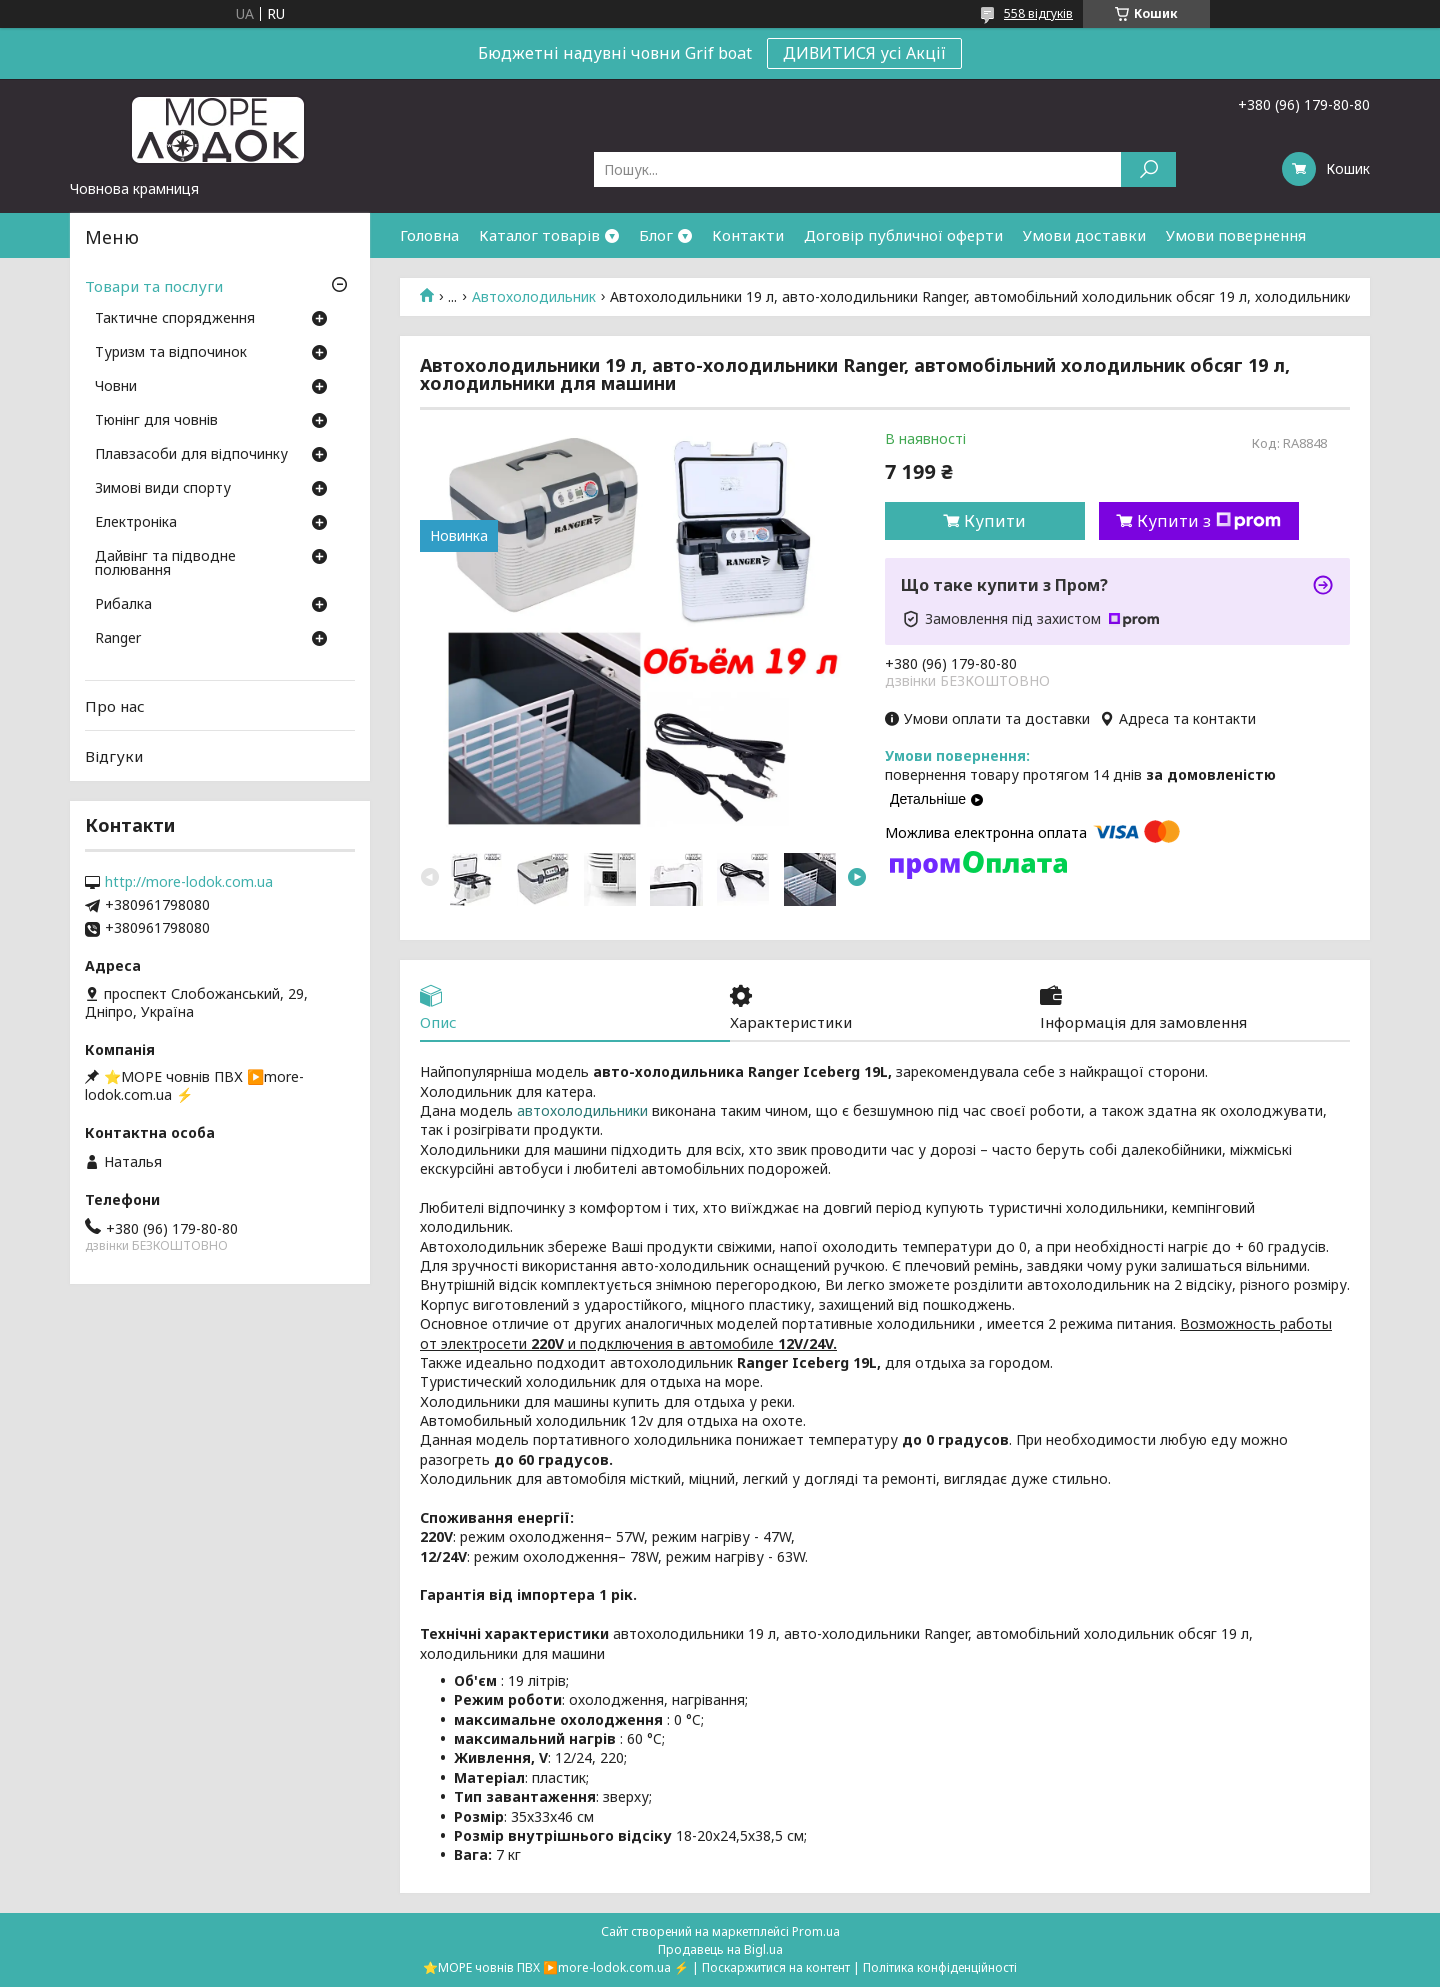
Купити (995, 521)
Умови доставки (1084, 235)
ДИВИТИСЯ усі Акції (864, 53)
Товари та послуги (154, 286)
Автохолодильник (534, 297)
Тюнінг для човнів (156, 421)
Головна (429, 235)
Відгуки (114, 756)
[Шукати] (1148, 169)
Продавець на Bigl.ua (720, 1949)
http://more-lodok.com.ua (189, 882)
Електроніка (136, 523)
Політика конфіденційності (940, 1967)
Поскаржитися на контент (776, 1967)
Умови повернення (1236, 235)
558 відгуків (1038, 13)
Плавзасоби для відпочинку (191, 455)
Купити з (1209, 521)
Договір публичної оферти (903, 235)
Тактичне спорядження (175, 319)
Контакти (748, 235)
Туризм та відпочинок (171, 353)
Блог (656, 235)
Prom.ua (816, 1931)
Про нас (115, 706)
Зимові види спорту (163, 489)
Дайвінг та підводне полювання (165, 564)
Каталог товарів (539, 235)
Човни (116, 387)
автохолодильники (582, 1111)
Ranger (118, 639)
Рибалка (123, 605)
